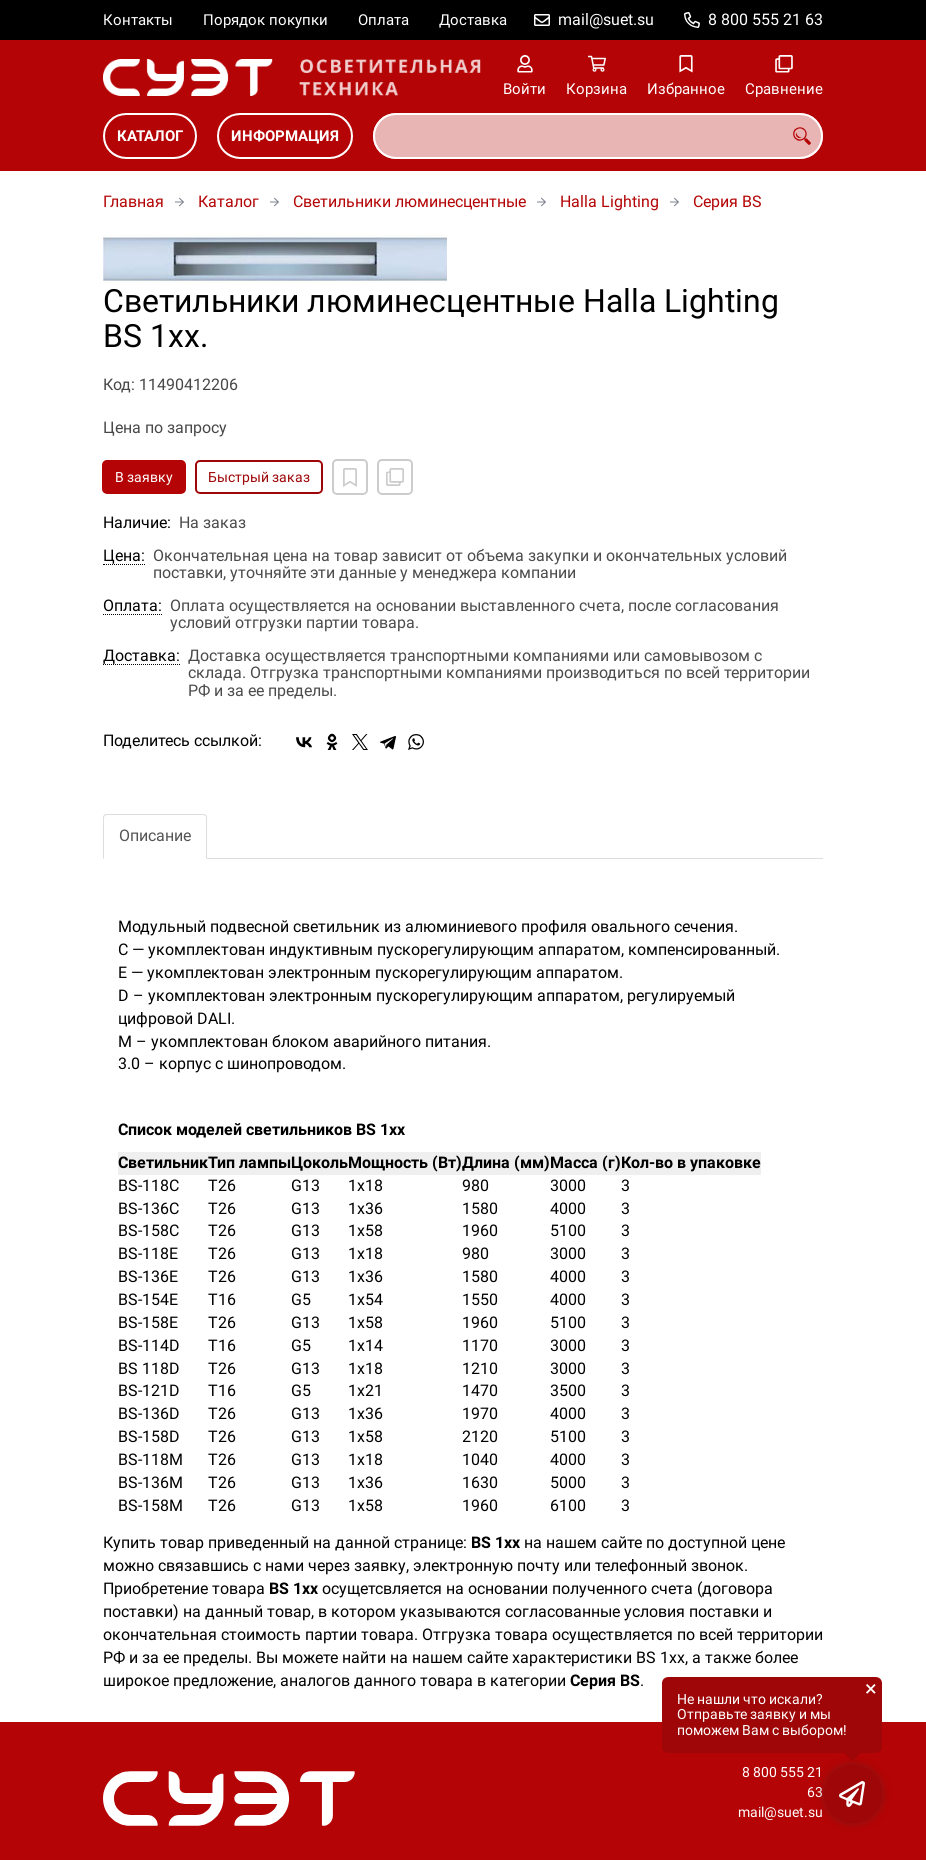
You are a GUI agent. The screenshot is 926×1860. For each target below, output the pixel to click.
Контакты (138, 20)
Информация (285, 136)
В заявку (144, 477)
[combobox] (598, 136)
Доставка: (141, 656)
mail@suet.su (606, 19)
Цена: (124, 556)
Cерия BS (727, 201)
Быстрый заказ (259, 477)
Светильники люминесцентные (409, 201)
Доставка (473, 20)
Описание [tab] (155, 835)
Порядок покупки (265, 20)
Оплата (383, 20)
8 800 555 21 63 (765, 19)
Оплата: (132, 606)
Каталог (150, 136)
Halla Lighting (609, 201)
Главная (133, 201)
